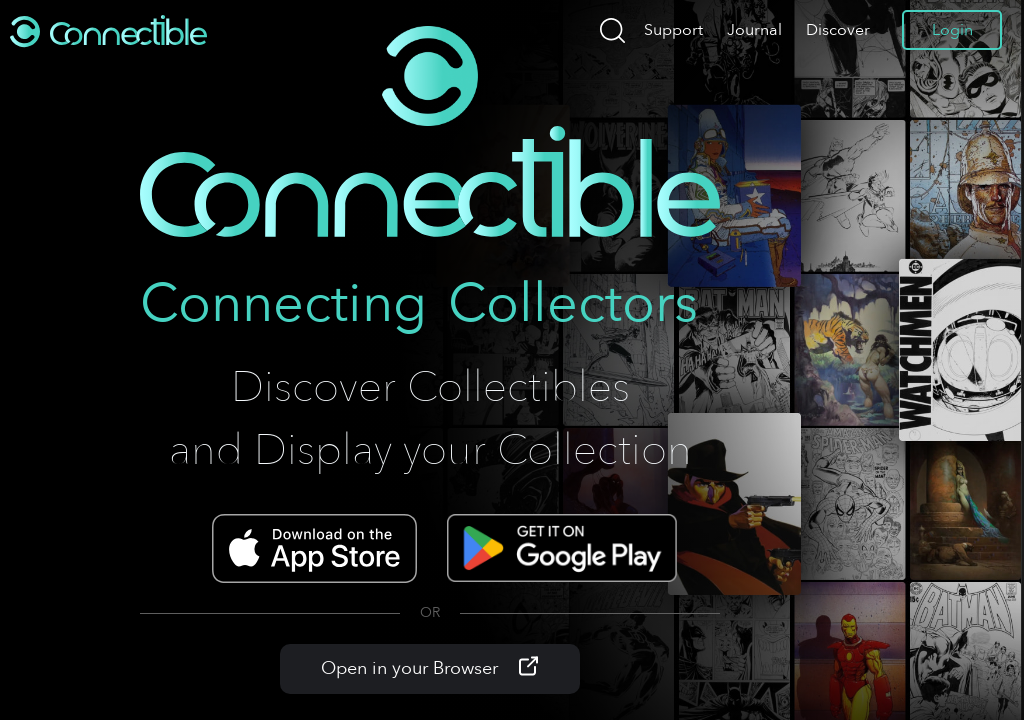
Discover (838, 30)
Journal (754, 30)
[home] (110, 30)
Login (952, 30)
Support (673, 30)
